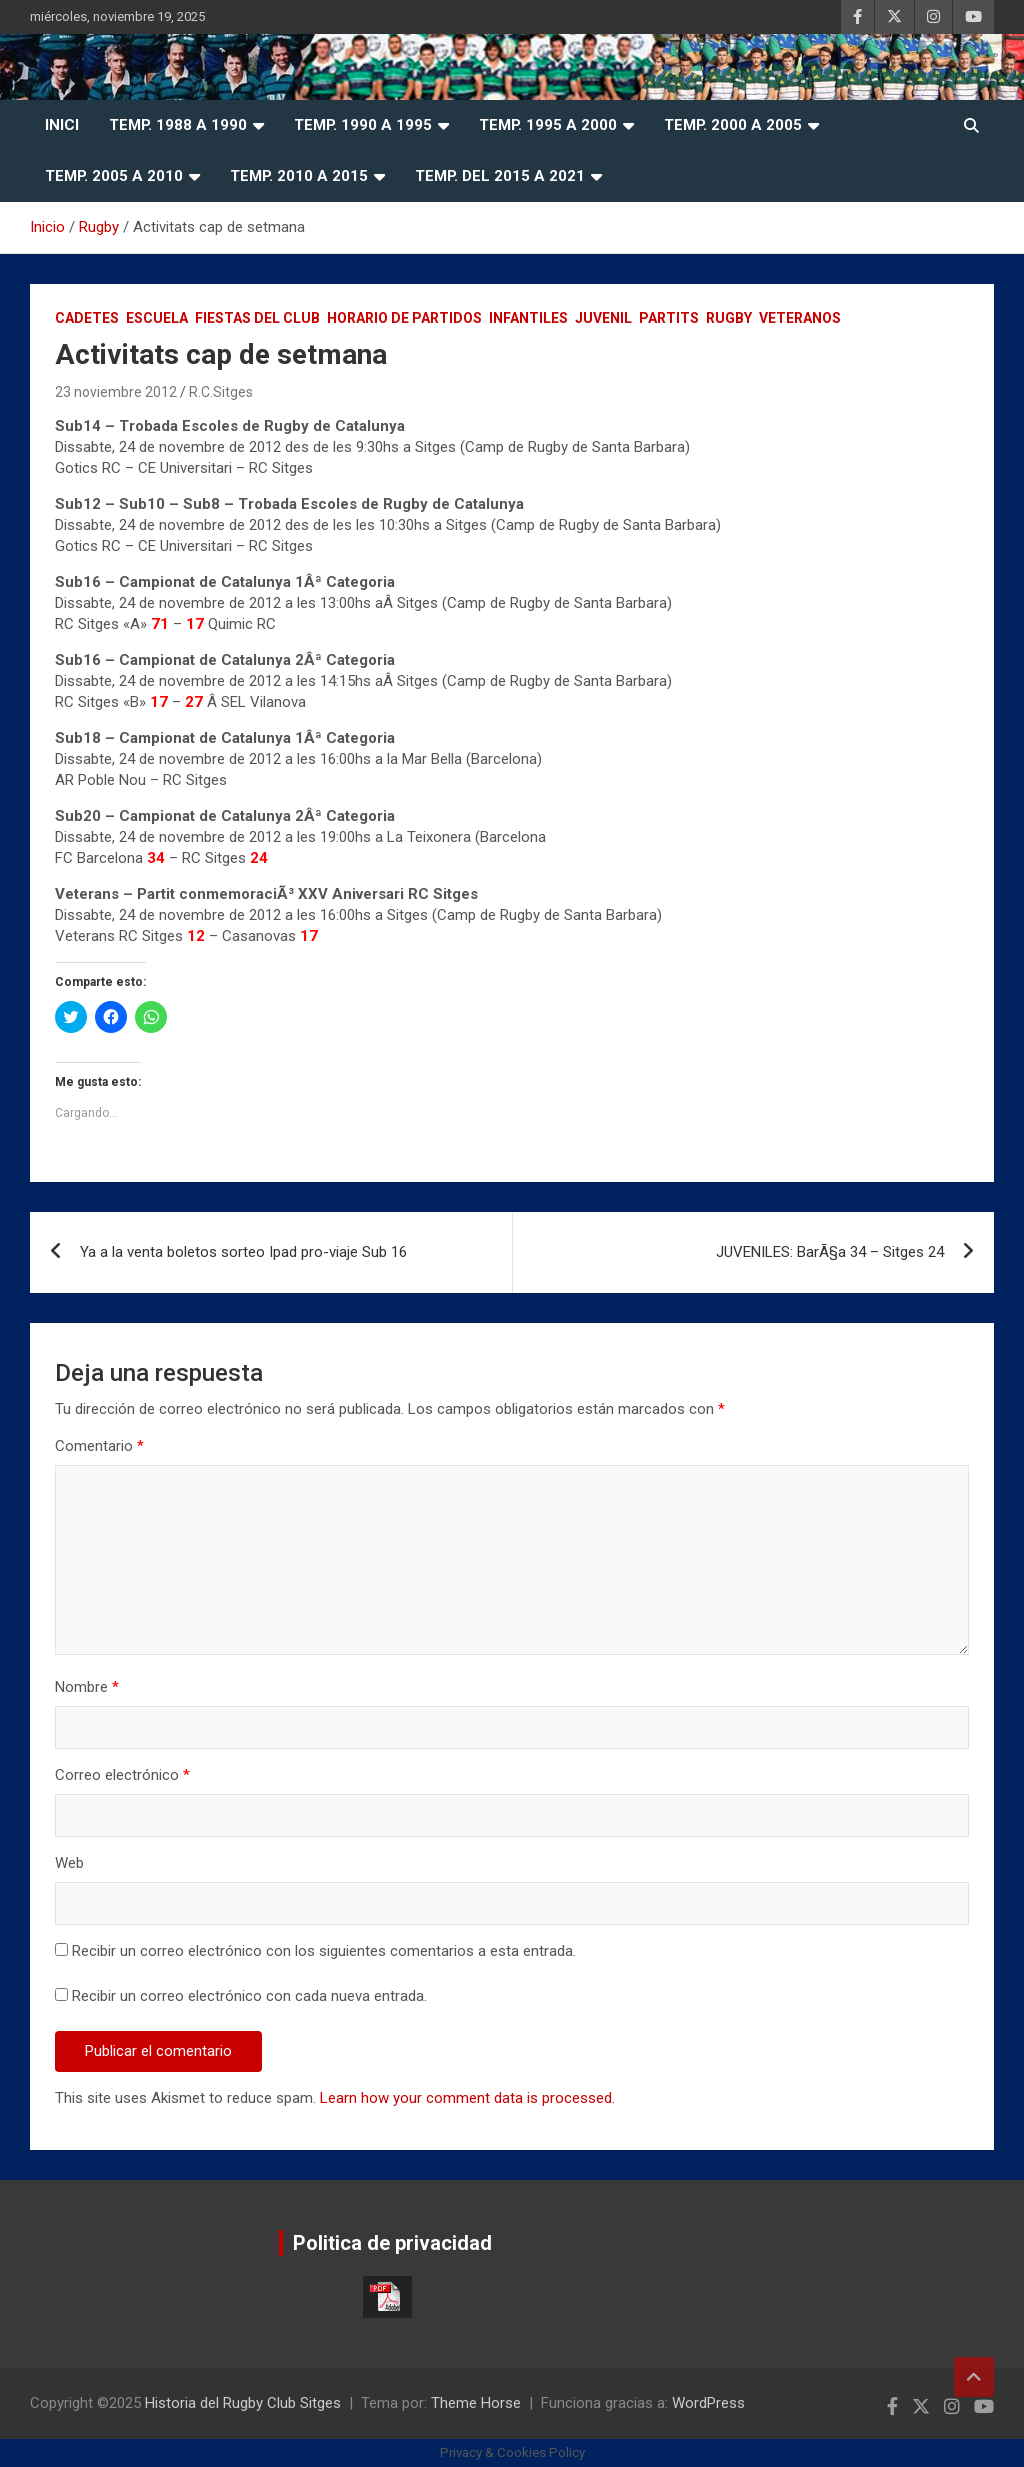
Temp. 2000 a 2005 (733, 125)
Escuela (157, 318)
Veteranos (800, 318)
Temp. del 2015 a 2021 (500, 176)
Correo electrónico (122, 1775)
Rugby (729, 318)
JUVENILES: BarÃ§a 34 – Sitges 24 (830, 1252)
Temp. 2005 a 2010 (114, 176)
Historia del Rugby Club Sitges (243, 2403)
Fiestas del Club (257, 318)
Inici (62, 125)
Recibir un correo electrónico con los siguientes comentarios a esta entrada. (324, 1951)
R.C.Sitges (221, 392)
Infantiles (528, 318)
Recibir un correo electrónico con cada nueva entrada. (249, 1996)
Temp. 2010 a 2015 (299, 176)
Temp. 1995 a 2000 (548, 125)
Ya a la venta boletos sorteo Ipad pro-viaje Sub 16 (243, 1252)
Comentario (99, 1446)
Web (69, 1863)
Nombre (87, 1687)
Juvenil (603, 318)
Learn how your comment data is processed (466, 2098)
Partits (669, 318)
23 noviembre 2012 (116, 392)
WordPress (708, 2403)
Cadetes (87, 318)
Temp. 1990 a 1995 (363, 125)
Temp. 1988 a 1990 (178, 125)
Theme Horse (476, 2403)
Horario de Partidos (404, 318)
